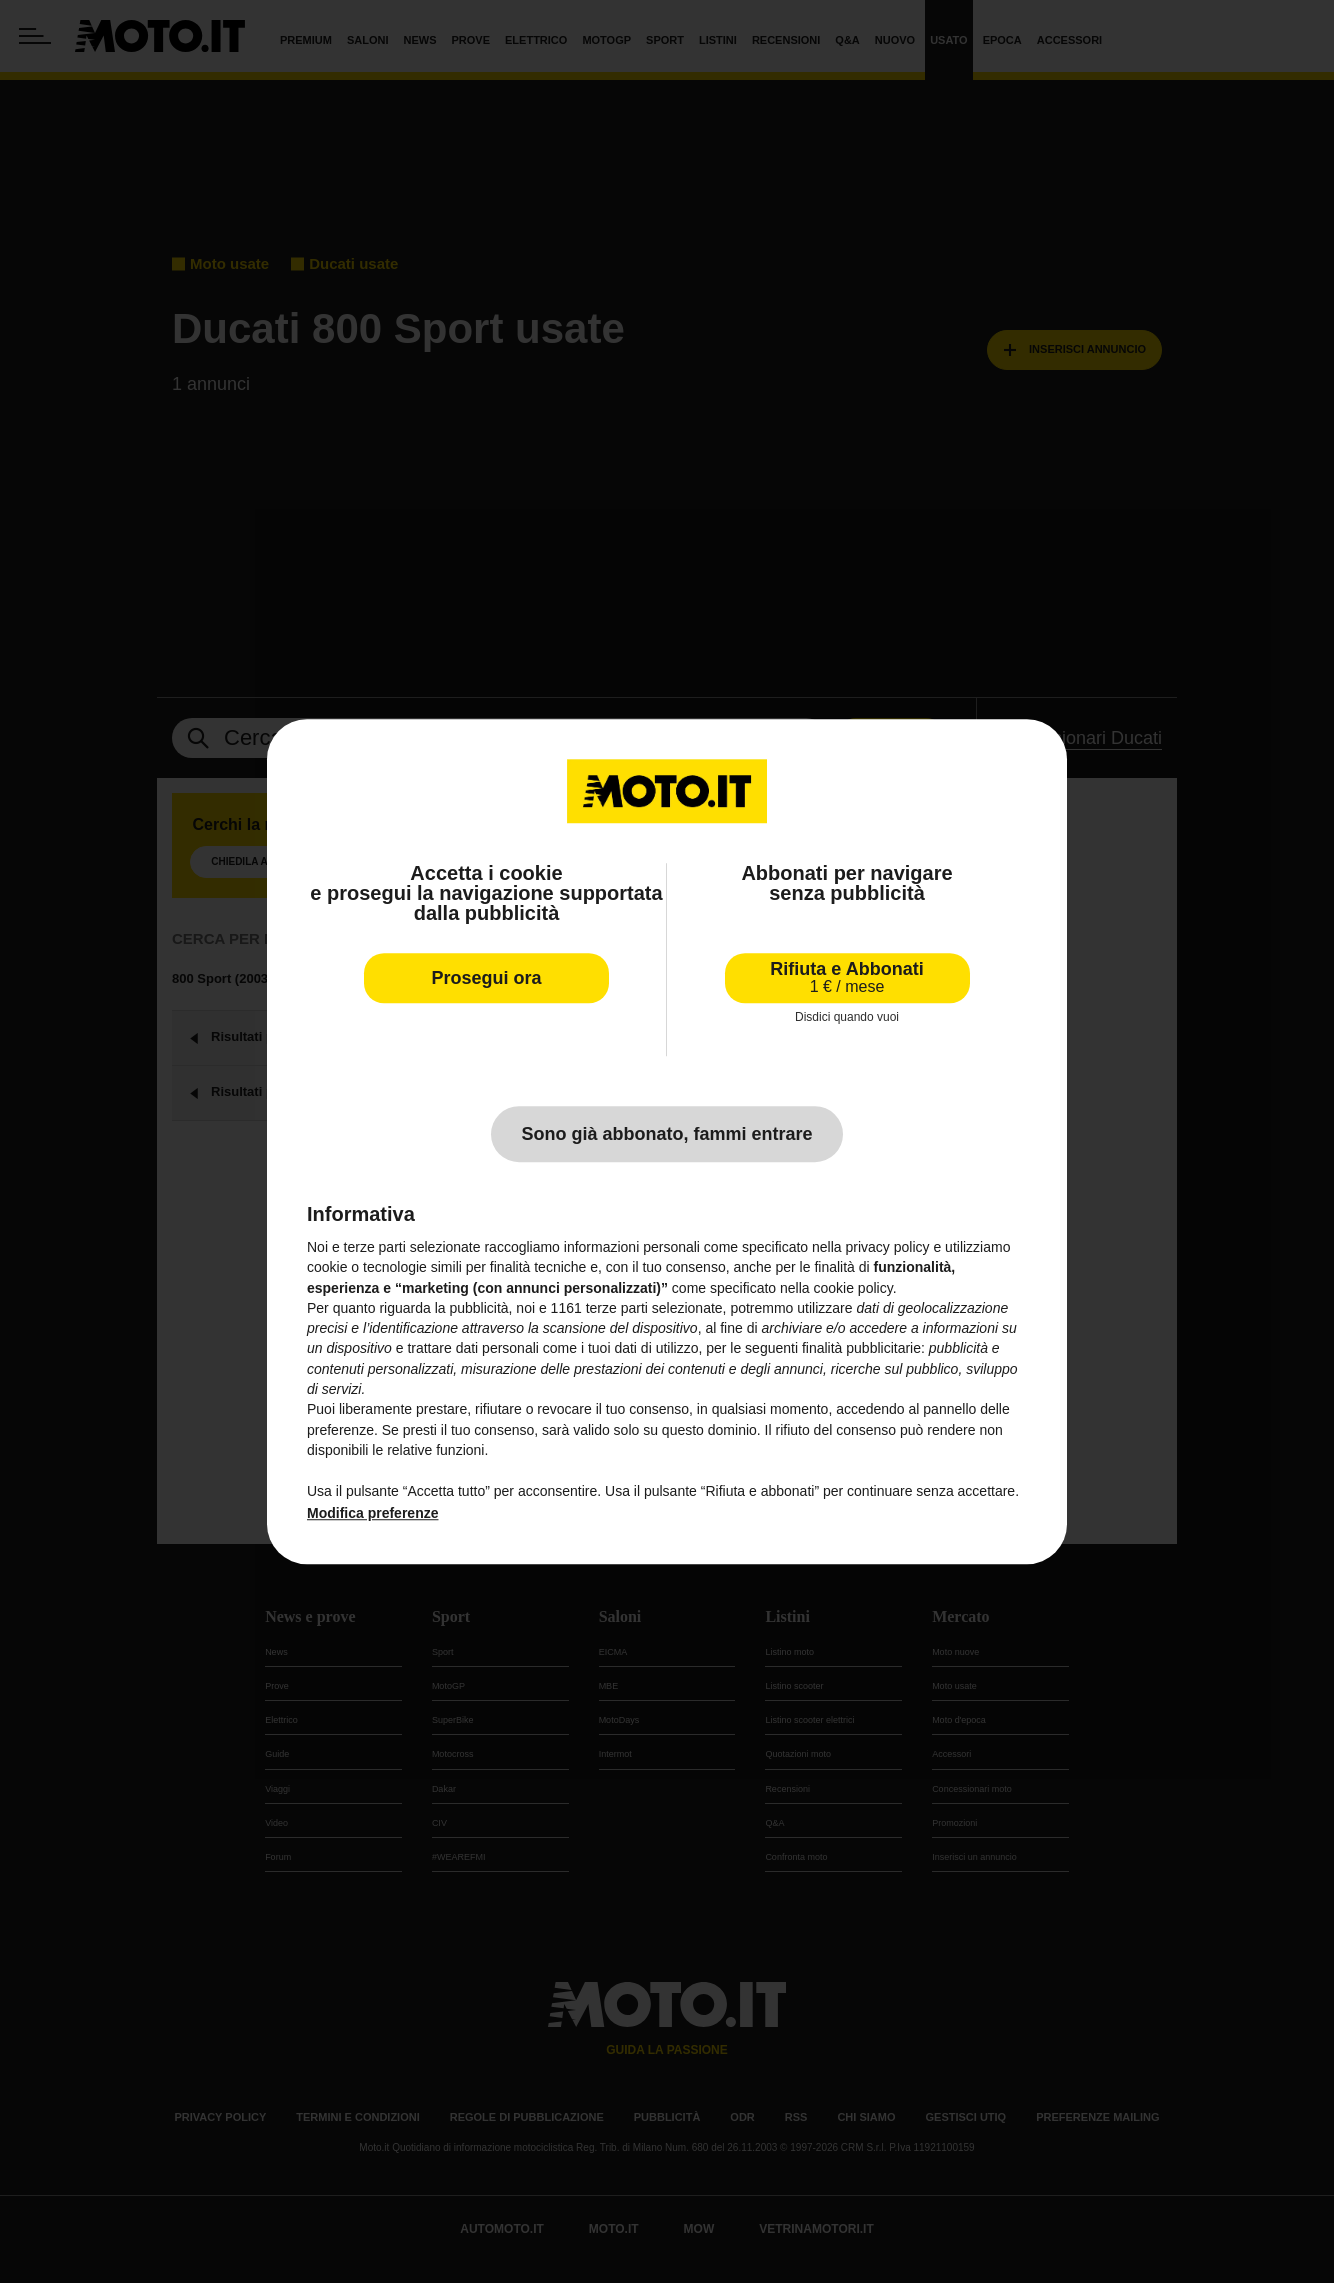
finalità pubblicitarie (861, 1349)
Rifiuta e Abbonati (846, 977)
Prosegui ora (486, 978)
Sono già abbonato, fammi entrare (666, 1134)
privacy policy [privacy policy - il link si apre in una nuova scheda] (888, 1247)
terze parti (617, 1308)
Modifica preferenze (372, 1513)
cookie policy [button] (853, 1288)
